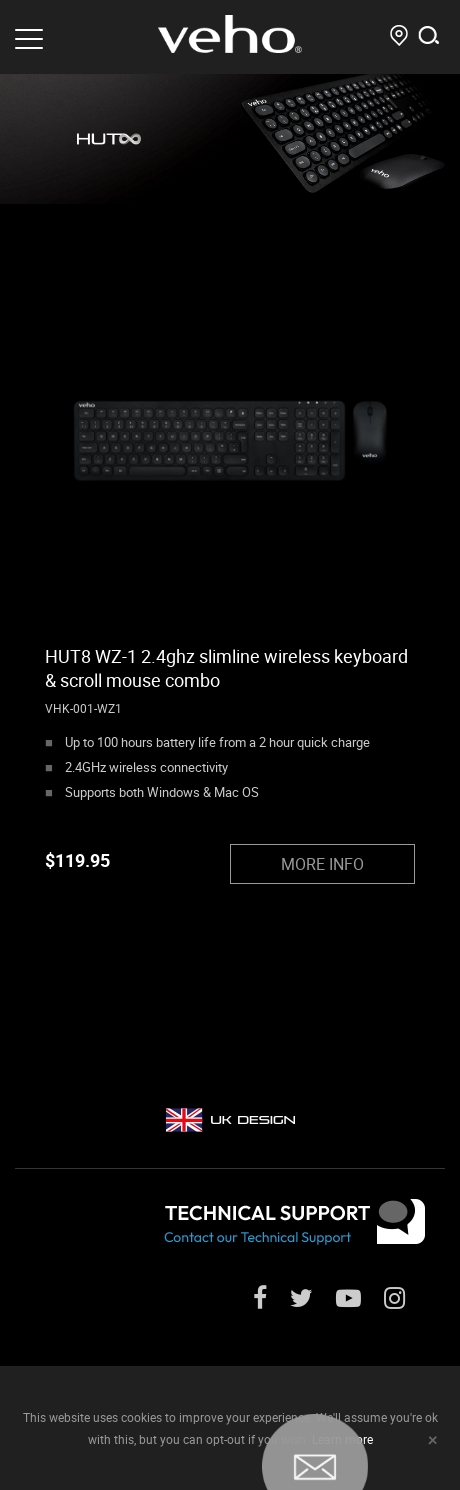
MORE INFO (322, 864)
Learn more (342, 1439)
